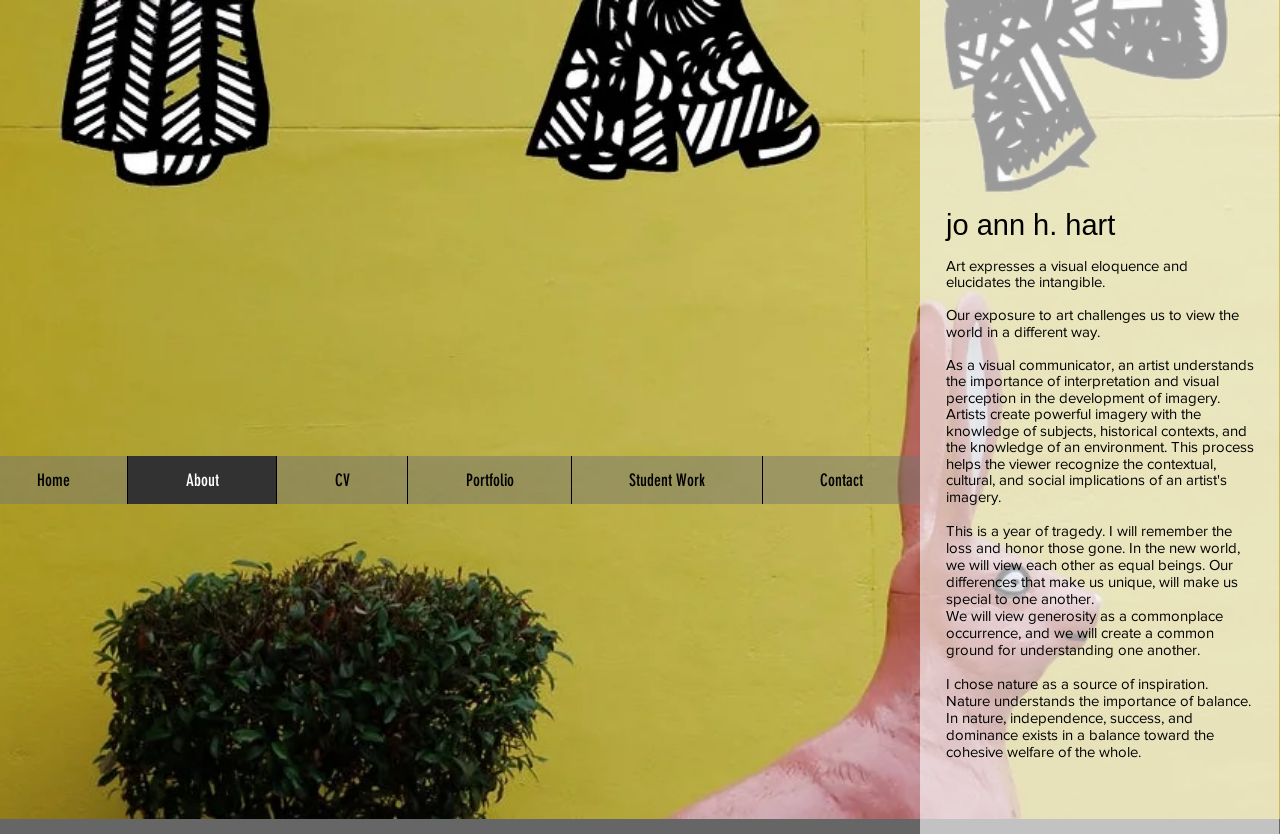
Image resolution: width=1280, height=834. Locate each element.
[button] (489, 480)
